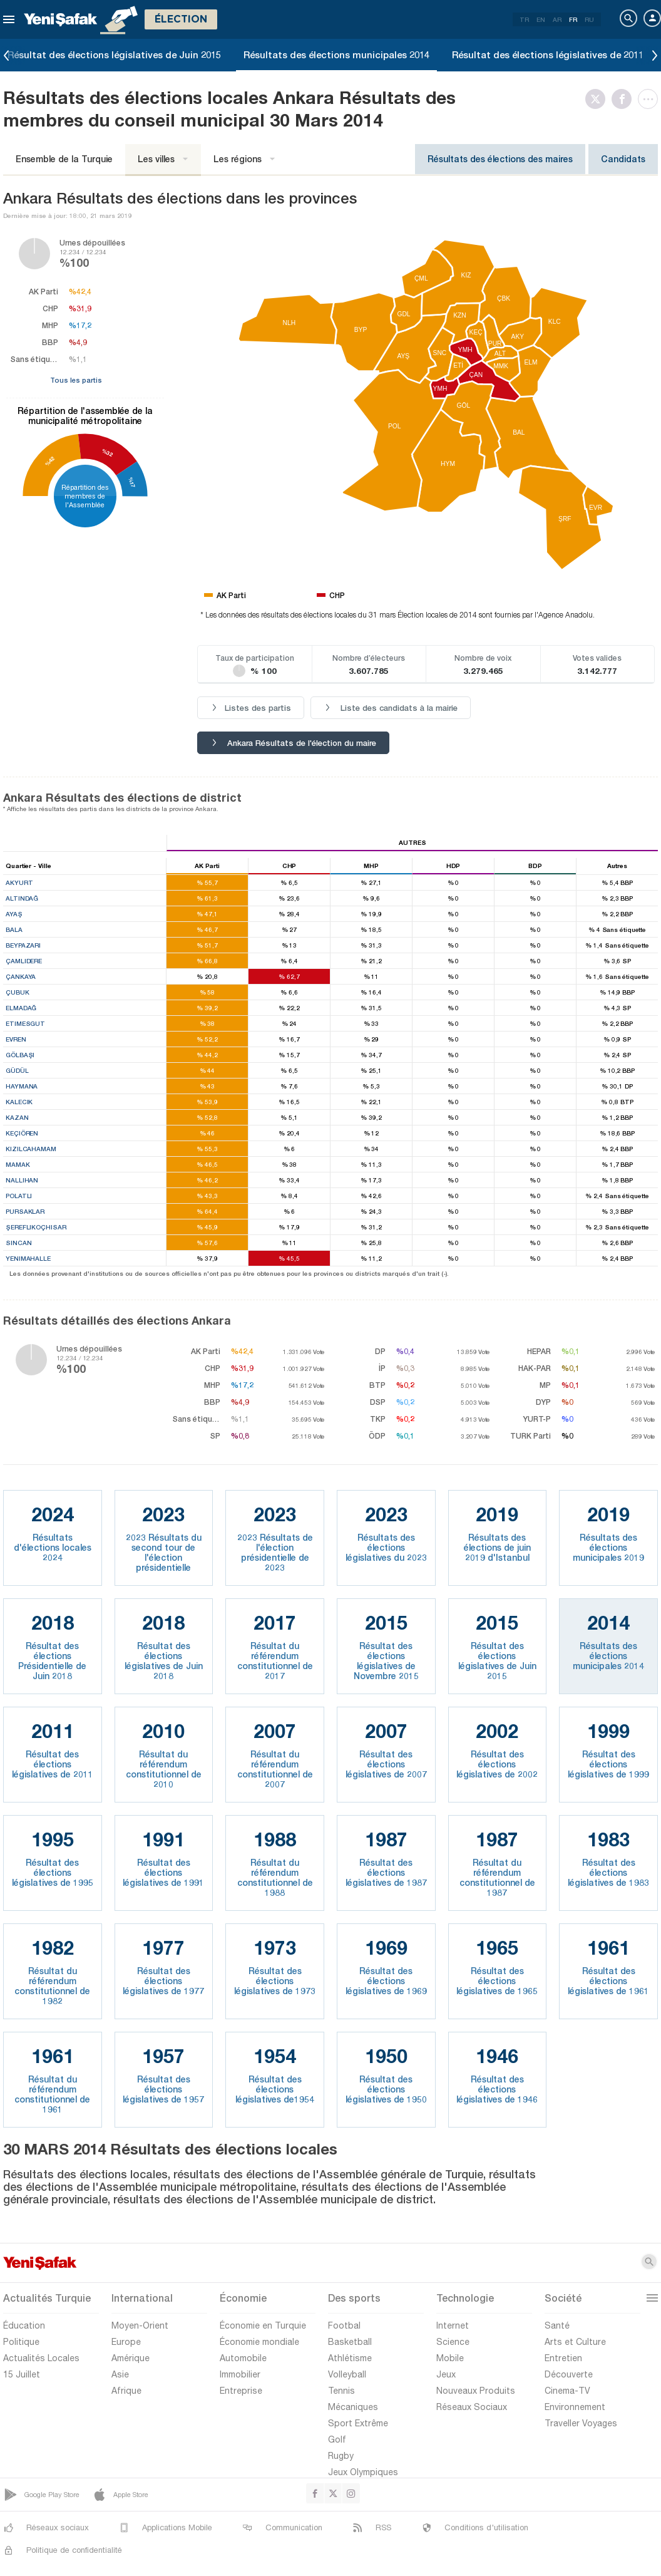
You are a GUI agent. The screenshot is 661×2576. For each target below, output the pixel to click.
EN (540, 19)
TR (524, 19)
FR (573, 19)
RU (589, 19)
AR (557, 19)
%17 (131, 482)
